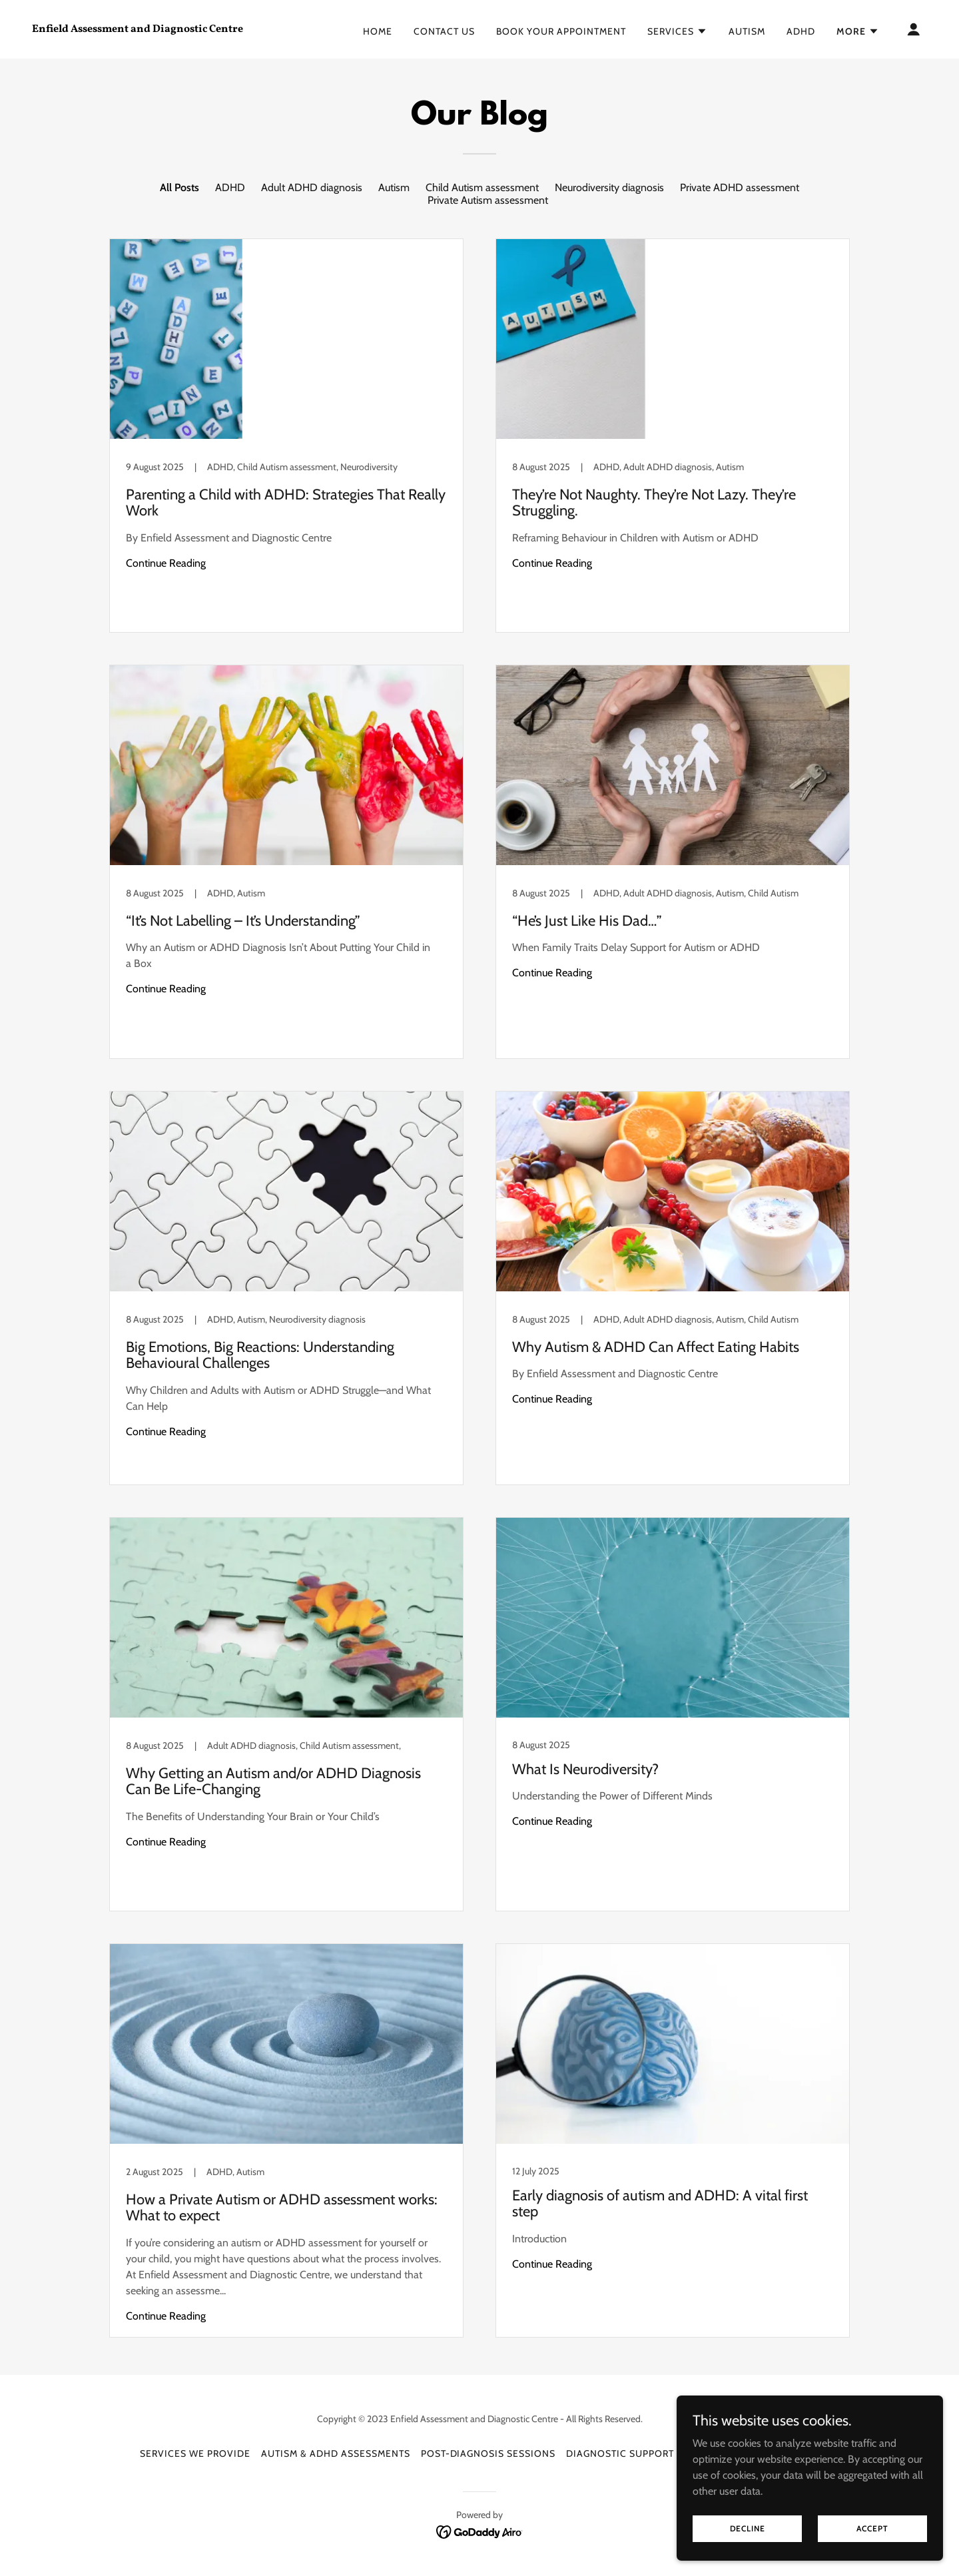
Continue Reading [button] (166, 563)
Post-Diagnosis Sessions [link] (488, 2453)
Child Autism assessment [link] (482, 187)
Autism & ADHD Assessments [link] (335, 2453)
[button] (677, 31)
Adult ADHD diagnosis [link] (311, 187)
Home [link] (377, 31)
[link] (157, 28)
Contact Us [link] (444, 31)
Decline (747, 2528)
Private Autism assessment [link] (488, 200)
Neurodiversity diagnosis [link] (609, 187)
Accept (872, 2528)
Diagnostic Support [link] (620, 2453)
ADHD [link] (801, 31)
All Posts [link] (179, 187)
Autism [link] (747, 31)
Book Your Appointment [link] (561, 31)
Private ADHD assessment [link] (739, 187)
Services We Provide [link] (195, 2453)
